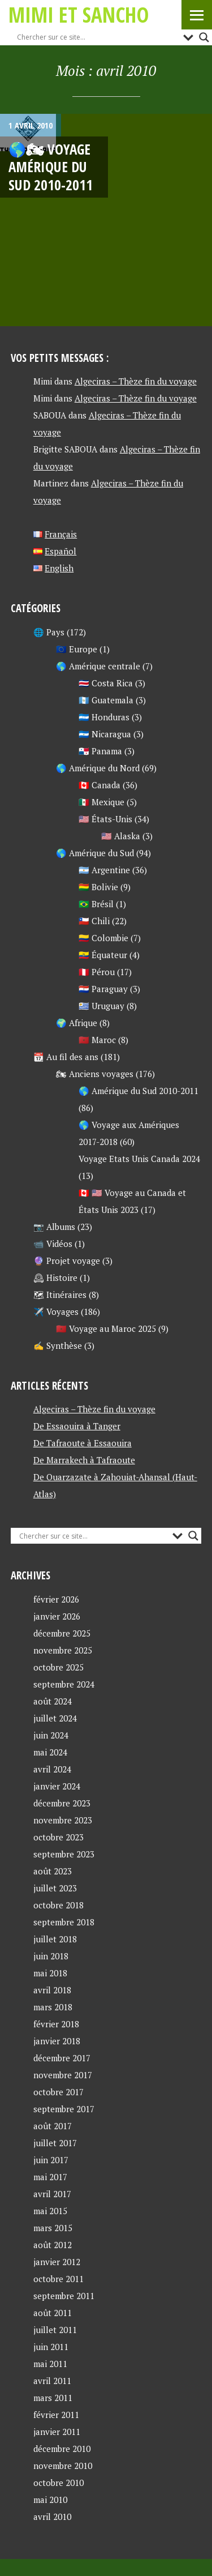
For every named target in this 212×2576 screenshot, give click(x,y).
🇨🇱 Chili (94, 920)
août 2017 (52, 2125)
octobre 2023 (58, 1837)
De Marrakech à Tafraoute (84, 1460)
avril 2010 (52, 2516)
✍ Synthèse (57, 1345)
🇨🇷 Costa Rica (106, 683)
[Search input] (97, 37)
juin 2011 (50, 2346)
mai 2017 (50, 2176)
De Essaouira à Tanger (76, 1426)
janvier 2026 (56, 1616)
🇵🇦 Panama (100, 751)
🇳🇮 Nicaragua (105, 734)
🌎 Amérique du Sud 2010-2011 (138, 1090)
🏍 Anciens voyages (94, 1073)
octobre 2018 (58, 1905)
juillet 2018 (55, 1939)
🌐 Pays (48, 632)
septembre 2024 (63, 1684)
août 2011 (52, 2312)
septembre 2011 (63, 2295)
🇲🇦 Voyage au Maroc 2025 (106, 1328)
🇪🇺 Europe (76, 649)
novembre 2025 (62, 1650)
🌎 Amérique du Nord (98, 768)
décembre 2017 (61, 2058)
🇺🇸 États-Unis (105, 819)
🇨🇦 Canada (99, 785)
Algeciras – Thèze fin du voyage (136, 381)
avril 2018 (52, 1990)
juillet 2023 (55, 1888)
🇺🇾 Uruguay (101, 1005)
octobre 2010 (58, 2482)
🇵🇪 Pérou (97, 971)
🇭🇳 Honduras (104, 717)
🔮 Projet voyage (66, 1260)
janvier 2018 (56, 2041)
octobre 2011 (58, 2278)
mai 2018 (50, 1973)
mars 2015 (52, 2227)
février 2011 (56, 2414)
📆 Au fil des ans (65, 1056)
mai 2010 (50, 2499)
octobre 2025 (58, 1667)
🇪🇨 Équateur (103, 954)
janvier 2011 (56, 2431)
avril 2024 (52, 1769)
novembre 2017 (62, 2075)
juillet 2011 (55, 2329)
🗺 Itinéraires (59, 1294)
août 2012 (52, 2244)
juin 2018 (50, 1956)
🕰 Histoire (55, 1277)
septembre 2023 (63, 1854)
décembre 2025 (61, 1633)
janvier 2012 (56, 2261)
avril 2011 (52, 2380)
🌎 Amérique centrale (98, 666)
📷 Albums (54, 1226)
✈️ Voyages (56, 1311)
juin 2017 (50, 2159)
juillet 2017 (55, 2142)
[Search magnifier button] (204, 37)
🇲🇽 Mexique (101, 802)
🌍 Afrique (76, 1022)
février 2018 (56, 2024)
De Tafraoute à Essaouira (82, 1443)
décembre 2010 (61, 2448)
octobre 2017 (58, 2091)
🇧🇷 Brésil (96, 903)
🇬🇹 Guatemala (106, 700)
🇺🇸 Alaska (120, 835)
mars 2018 (52, 2007)
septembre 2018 (63, 1922)
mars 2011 (52, 2397)
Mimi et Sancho (78, 14)
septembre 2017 (63, 2108)
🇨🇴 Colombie (103, 937)
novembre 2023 (62, 1820)
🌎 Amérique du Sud (95, 852)
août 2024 (52, 1701)
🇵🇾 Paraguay (103, 988)
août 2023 (52, 1871)
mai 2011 (50, 2363)
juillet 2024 (55, 1718)
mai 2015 (50, 2210)
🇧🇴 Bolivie (98, 886)
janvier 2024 (56, 1786)
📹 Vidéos (52, 1243)
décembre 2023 (61, 1803)
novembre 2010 (62, 2465)
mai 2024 (50, 1752)
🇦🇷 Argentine (104, 869)
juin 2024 (50, 1735)
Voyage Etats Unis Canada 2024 (139, 1158)
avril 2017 (52, 2193)
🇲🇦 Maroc (97, 1039)
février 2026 (56, 1599)
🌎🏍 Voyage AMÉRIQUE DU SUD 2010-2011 (50, 166)
